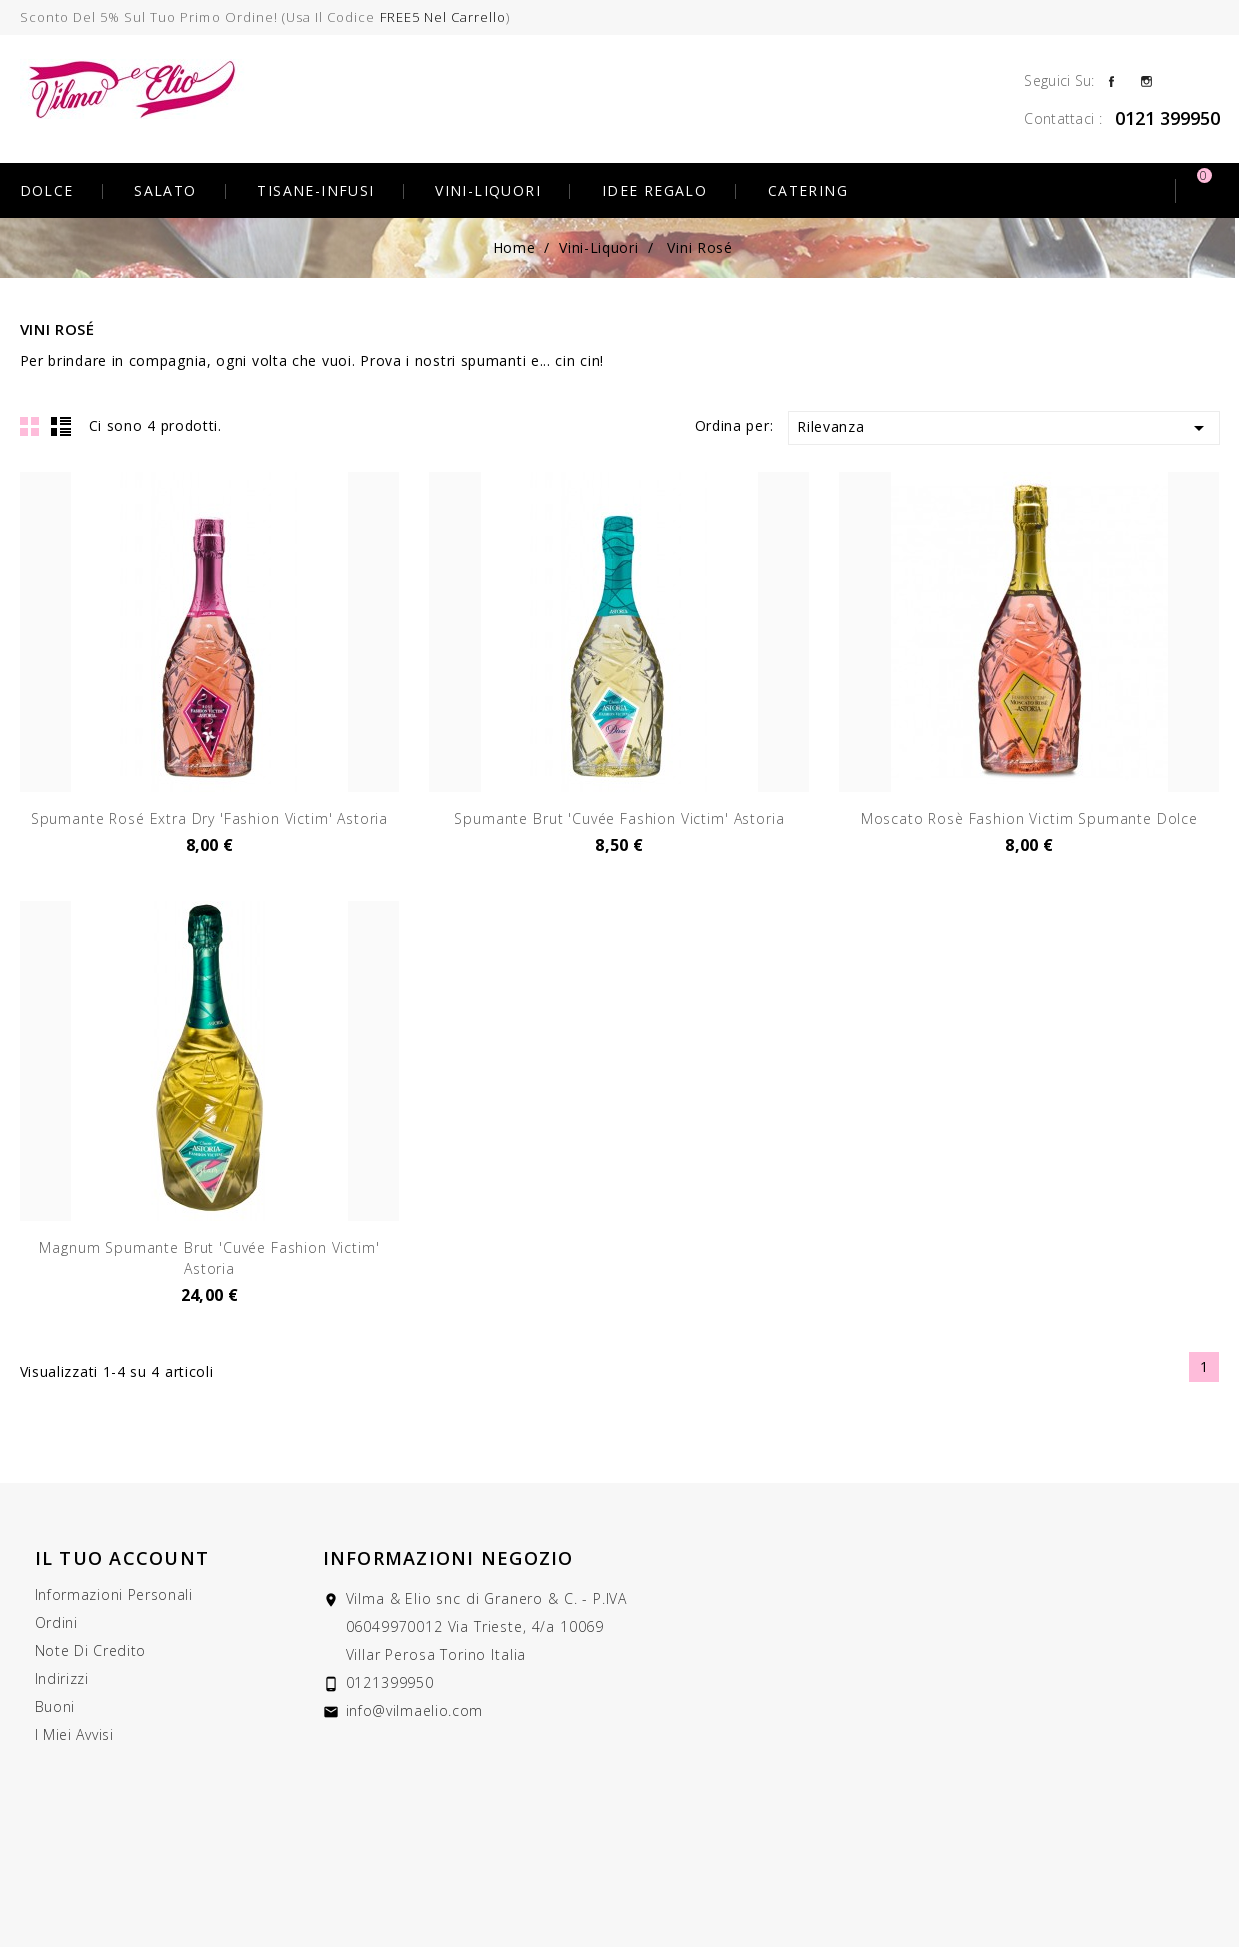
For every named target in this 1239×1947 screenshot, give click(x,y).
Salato (165, 190)
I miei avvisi (74, 1734)
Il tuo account (122, 1558)
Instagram (1146, 80)
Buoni (55, 1706)
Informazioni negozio (448, 1558)
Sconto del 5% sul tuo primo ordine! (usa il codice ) (265, 17)
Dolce (47, 190)
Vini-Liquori (488, 190)
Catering (808, 190)
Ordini (56, 1622)
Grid (30, 426)
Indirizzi (62, 1678)
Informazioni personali (114, 1594)
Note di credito (91, 1650)
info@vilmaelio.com (415, 1710)
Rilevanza (1003, 428)
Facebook (1111, 80)
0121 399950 (1167, 118)
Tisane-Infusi (315, 190)
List (61, 426)
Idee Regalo (654, 190)
